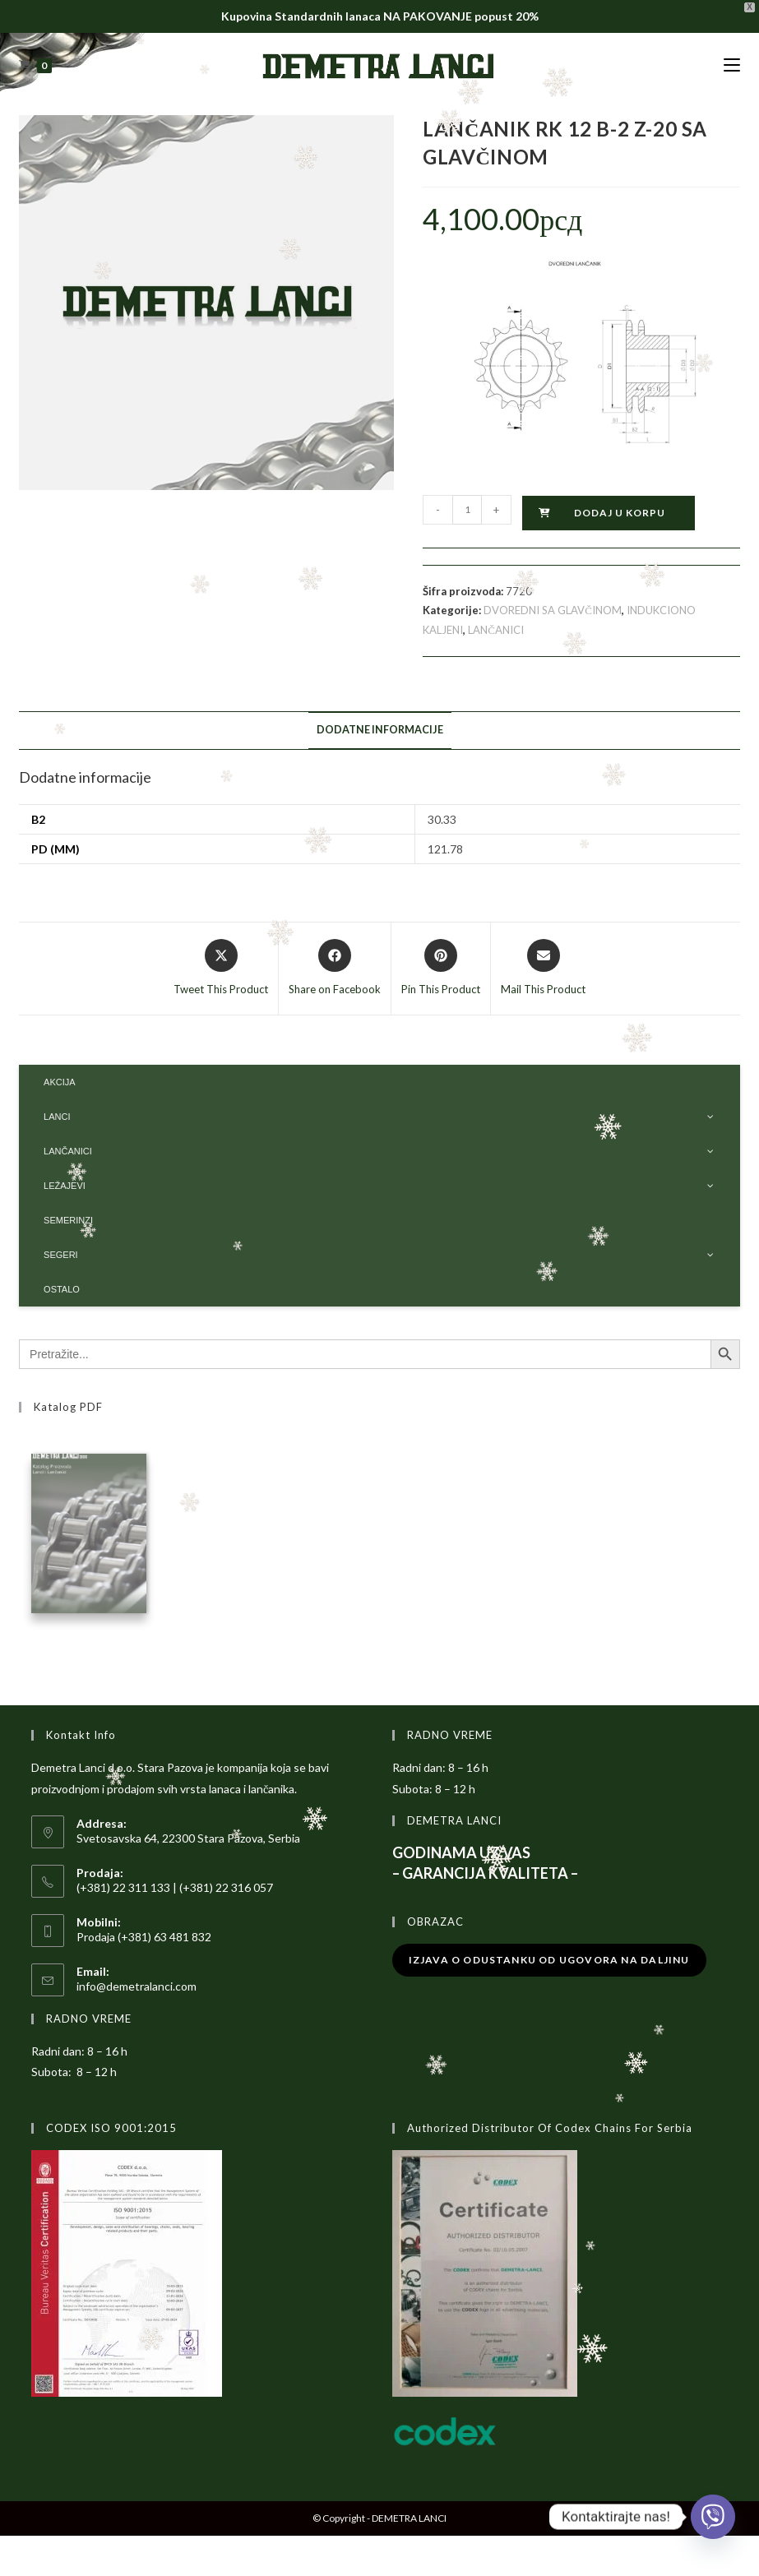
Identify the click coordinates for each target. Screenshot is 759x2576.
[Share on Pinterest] (440, 968)
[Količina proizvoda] (467, 510)
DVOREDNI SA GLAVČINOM (553, 610)
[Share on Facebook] (335, 968)
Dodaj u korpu (619, 512)
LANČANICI (496, 629)
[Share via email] (543, 968)
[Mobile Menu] (732, 65)
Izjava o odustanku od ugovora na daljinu (549, 1963)
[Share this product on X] (221, 968)
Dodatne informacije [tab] (380, 730)
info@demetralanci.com (136, 1989)
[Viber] (713, 2517)
